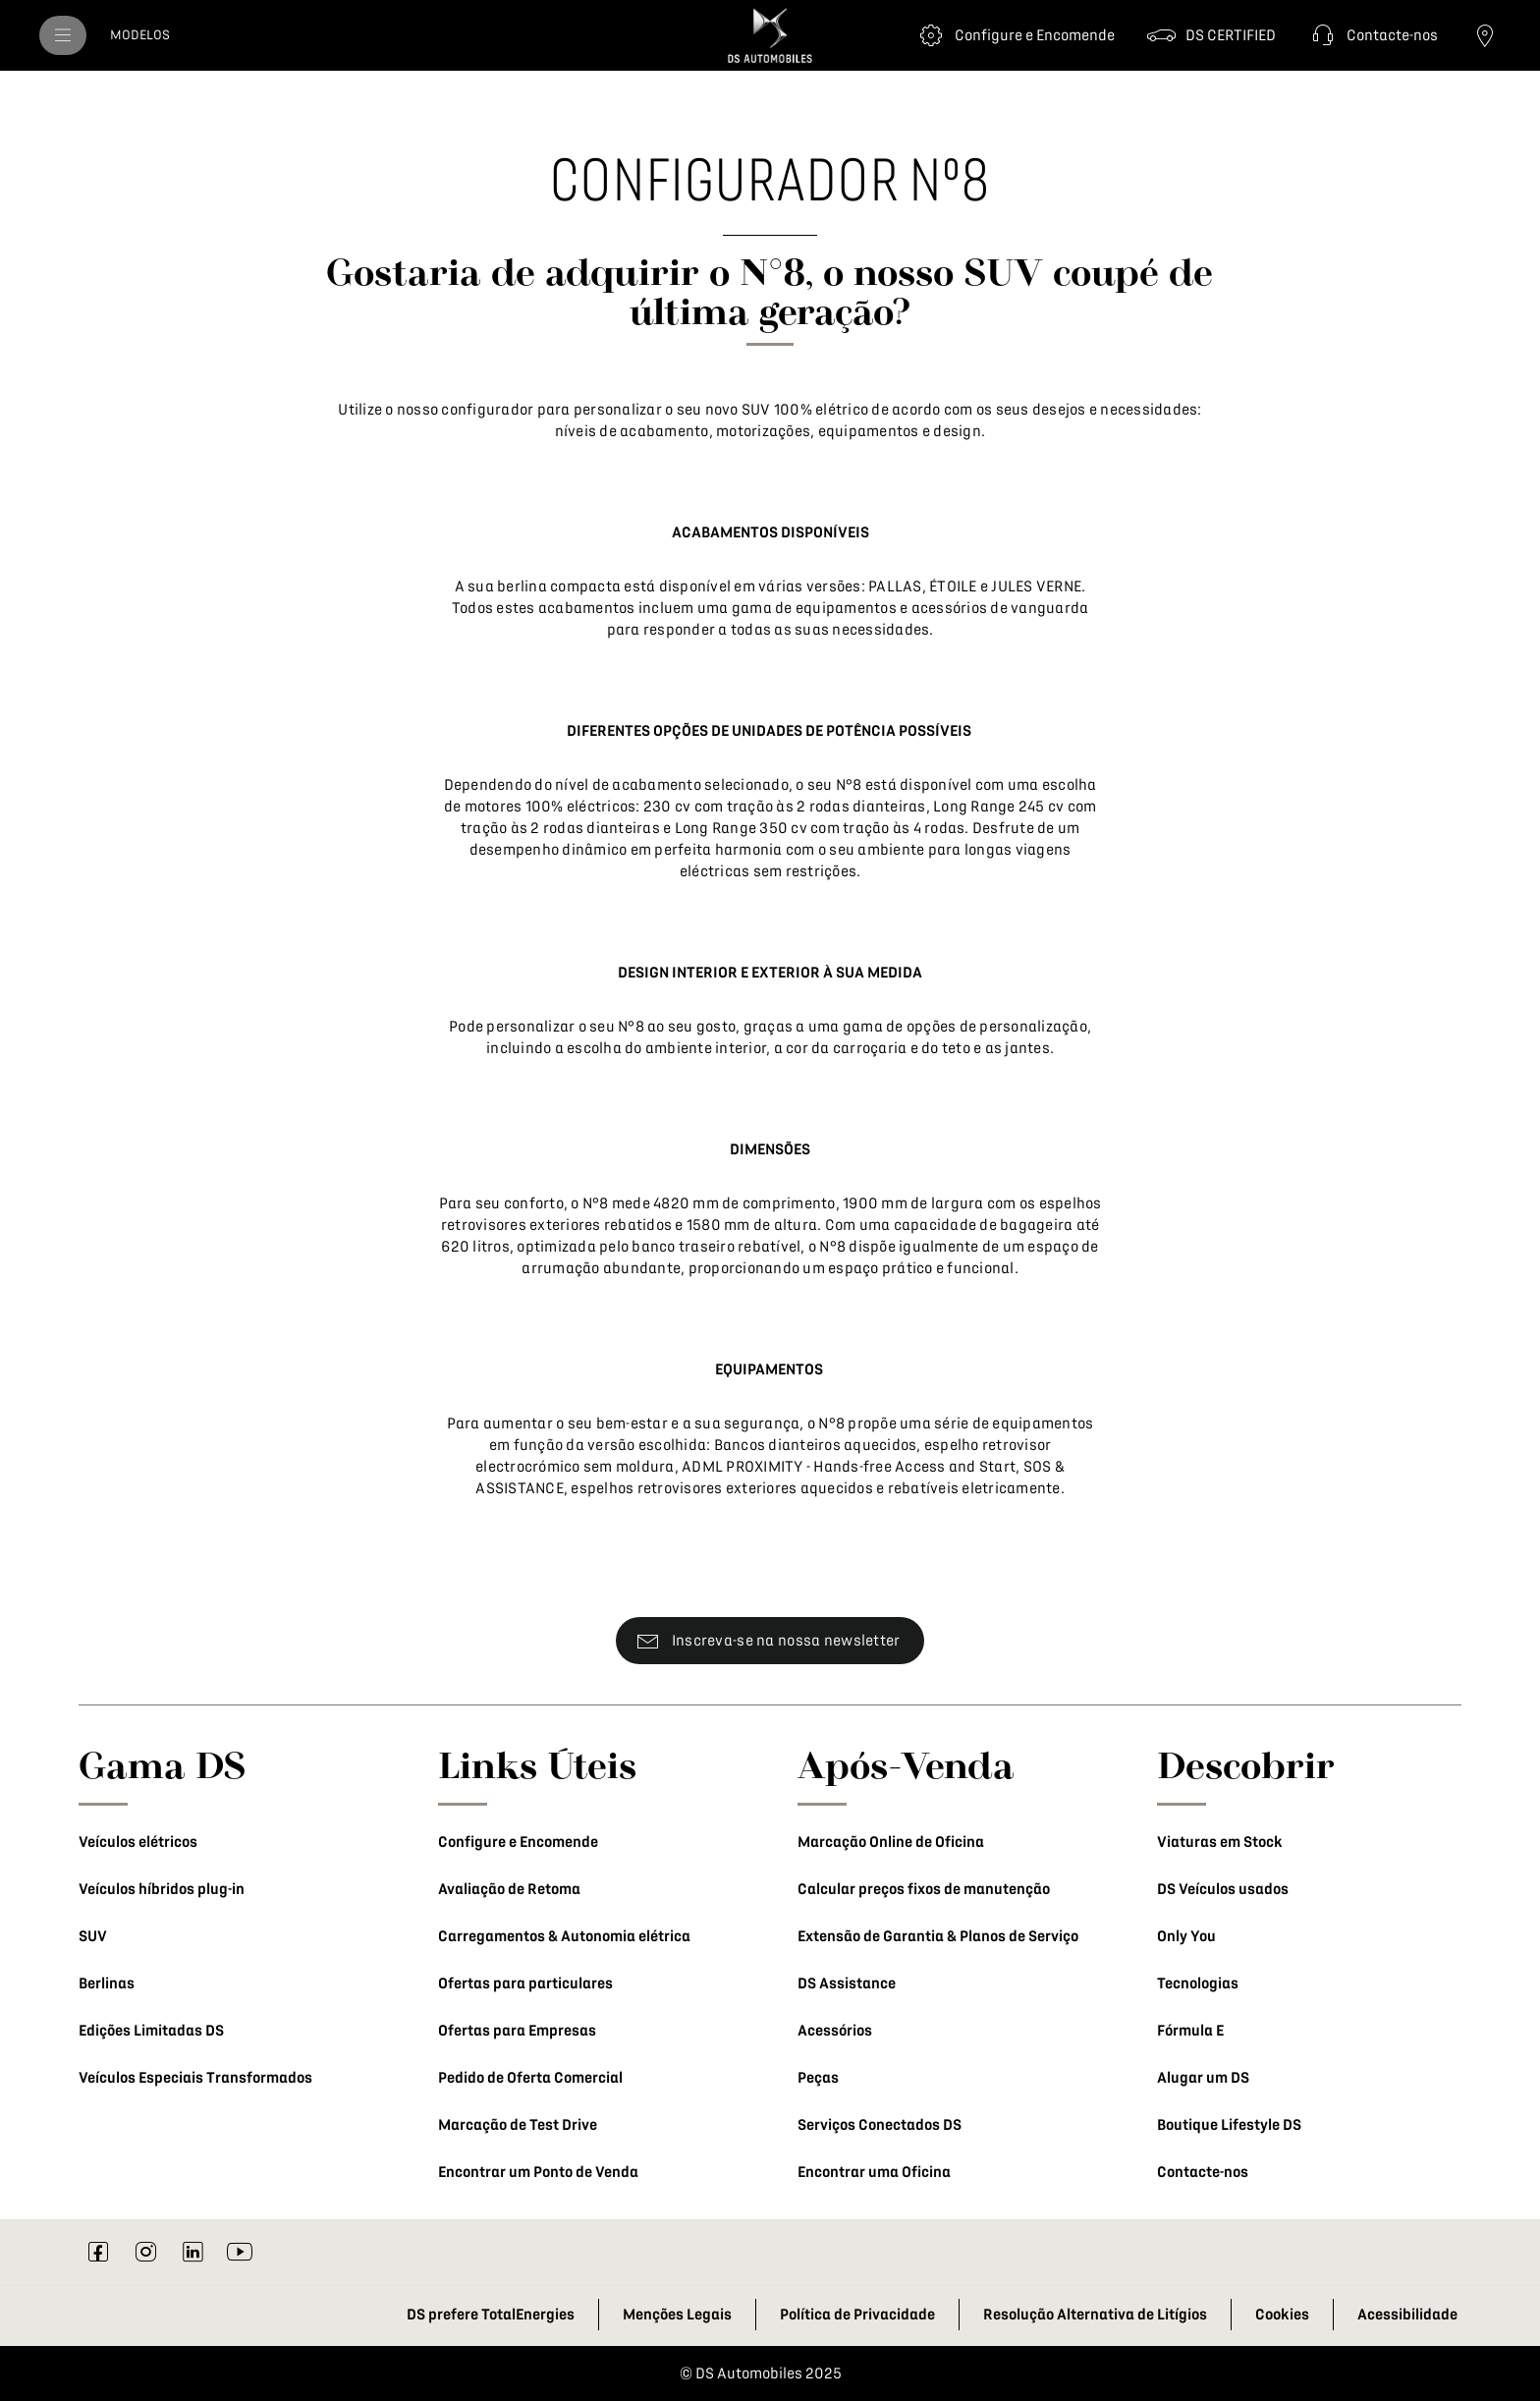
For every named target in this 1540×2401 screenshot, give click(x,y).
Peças (818, 2078)
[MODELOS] (140, 35)
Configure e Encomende (518, 1842)
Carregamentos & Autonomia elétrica (564, 1936)
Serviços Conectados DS (880, 2125)
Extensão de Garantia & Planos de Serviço (938, 1936)
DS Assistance (847, 1983)
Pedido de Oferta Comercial (530, 2078)
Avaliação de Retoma (509, 1889)
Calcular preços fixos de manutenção (924, 1889)
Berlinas (107, 1983)
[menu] (63, 35)
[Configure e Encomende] (1015, 35)
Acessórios (835, 2030)
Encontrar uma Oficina (874, 2172)
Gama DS (163, 1764)
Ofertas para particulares (525, 1983)
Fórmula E (1190, 2030)
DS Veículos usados (1223, 1889)
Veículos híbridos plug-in (162, 1889)
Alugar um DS (1203, 2078)
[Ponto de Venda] (1485, 35)
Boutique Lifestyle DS (1229, 2125)
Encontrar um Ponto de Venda (538, 2172)
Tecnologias (1197, 1983)
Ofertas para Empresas (517, 2030)
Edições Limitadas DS (151, 2030)
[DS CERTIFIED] (1211, 35)
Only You (1186, 1936)
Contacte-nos (1202, 2172)
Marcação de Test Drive (517, 2125)
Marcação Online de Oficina (891, 1842)
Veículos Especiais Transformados (195, 2078)
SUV (93, 1936)
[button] (1372, 35)
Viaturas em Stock (1220, 1842)
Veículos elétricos (138, 1842)
